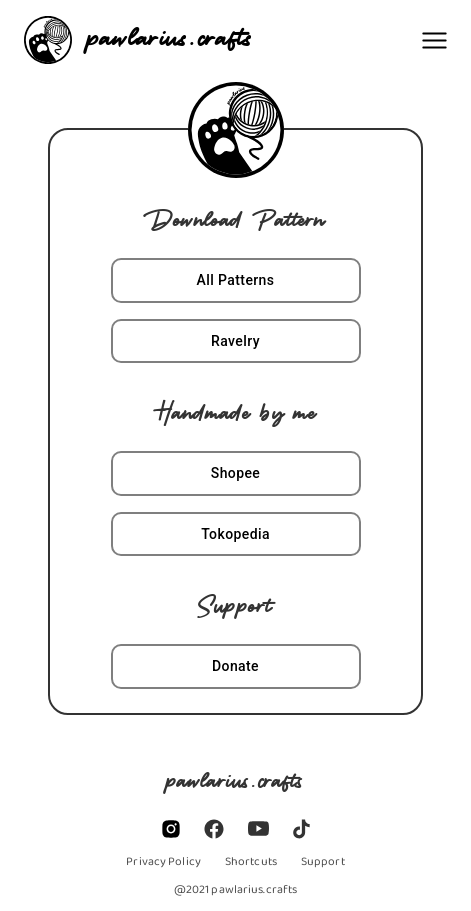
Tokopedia (236, 534)
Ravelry (236, 341)
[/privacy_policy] (163, 861)
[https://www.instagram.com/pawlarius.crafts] (171, 829)
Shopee (236, 473)
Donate (236, 666)
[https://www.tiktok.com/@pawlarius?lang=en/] (301, 829)
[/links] (251, 861)
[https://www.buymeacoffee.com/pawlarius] (323, 861)
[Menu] (434, 40)
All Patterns (236, 280)
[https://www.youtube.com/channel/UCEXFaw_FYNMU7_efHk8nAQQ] (258, 828)
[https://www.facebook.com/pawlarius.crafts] (214, 829)
